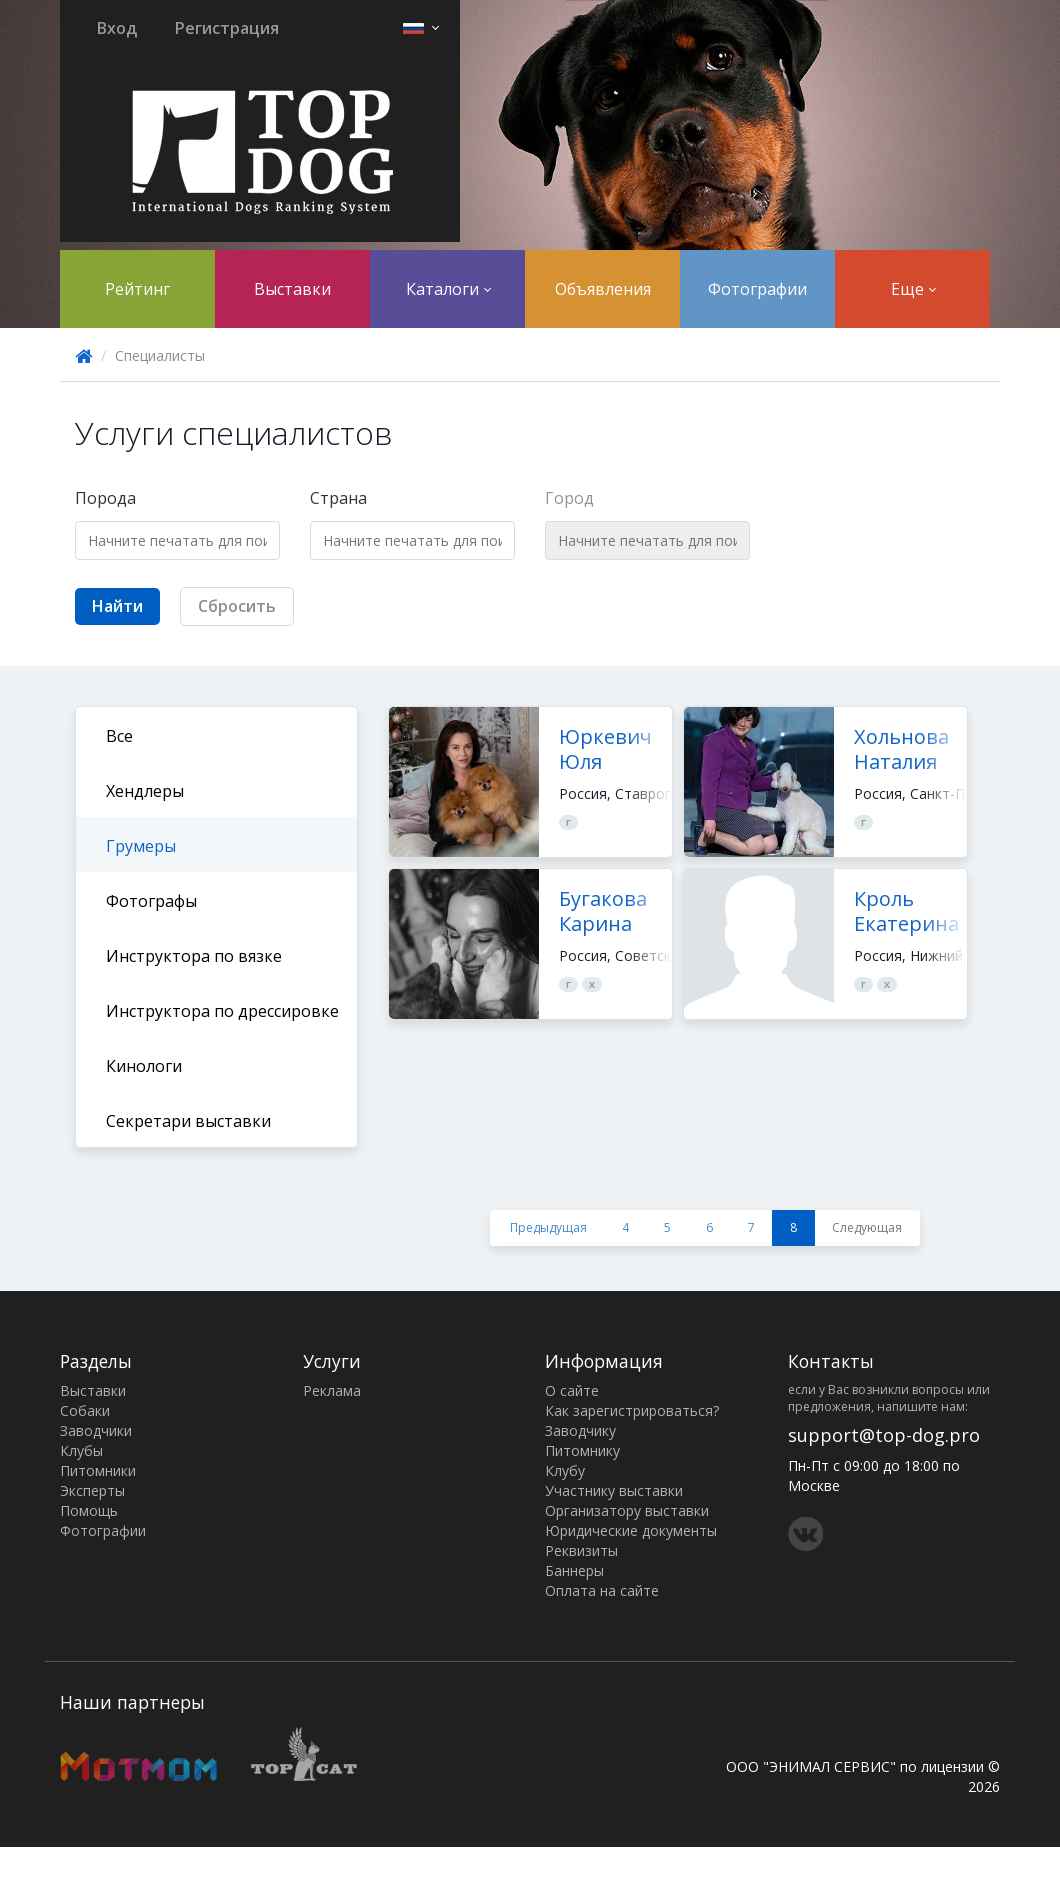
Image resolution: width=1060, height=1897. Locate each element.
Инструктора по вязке (194, 956)
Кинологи (144, 1066)
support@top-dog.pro (884, 1435)
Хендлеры (145, 791)
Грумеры (141, 846)
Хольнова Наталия (901, 749)
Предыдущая (548, 1227)
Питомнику (582, 1450)
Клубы (81, 1450)
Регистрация (227, 28)
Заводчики (96, 1430)
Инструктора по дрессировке (222, 1011)
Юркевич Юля (605, 749)
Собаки (85, 1410)
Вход (117, 28)
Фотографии (757, 289)
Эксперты (92, 1490)
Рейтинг (137, 289)
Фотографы (151, 901)
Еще (913, 289)
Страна (338, 498)
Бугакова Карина (603, 911)
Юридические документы (631, 1530)
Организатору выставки (627, 1510)
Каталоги (448, 289)
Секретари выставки (188, 1121)
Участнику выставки (614, 1490)
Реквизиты (581, 1550)
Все (119, 736)
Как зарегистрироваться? (632, 1410)
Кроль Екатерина (906, 911)
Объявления (603, 289)
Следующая (867, 1227)
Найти (117, 606)
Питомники (98, 1470)
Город (569, 498)
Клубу (565, 1470)
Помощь (89, 1510)
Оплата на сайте (602, 1590)
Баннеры (574, 1570)
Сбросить (237, 606)
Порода (105, 498)
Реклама (332, 1390)
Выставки (292, 289)
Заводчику (580, 1430)
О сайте (572, 1390)
